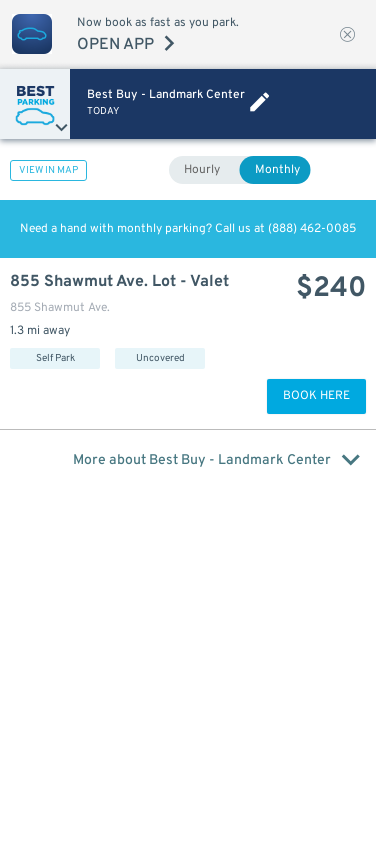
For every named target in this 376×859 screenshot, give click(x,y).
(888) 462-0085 (312, 229)
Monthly (277, 170)
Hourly (202, 170)
